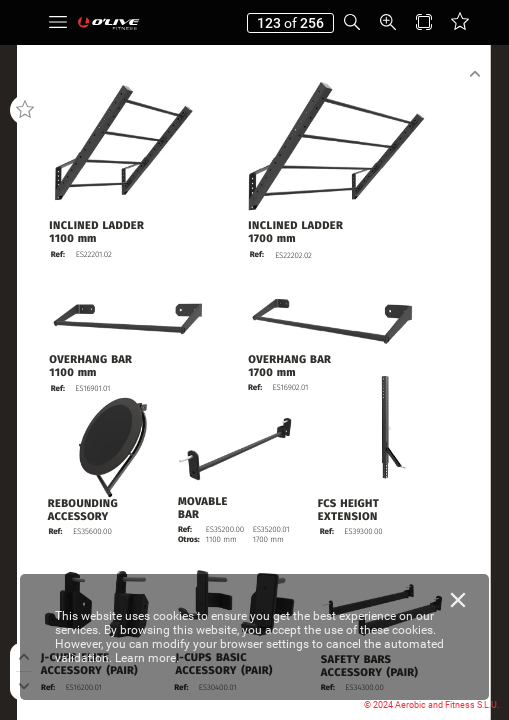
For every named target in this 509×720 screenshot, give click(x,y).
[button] (58, 22)
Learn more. (147, 658)
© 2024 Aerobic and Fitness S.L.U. (431, 705)
